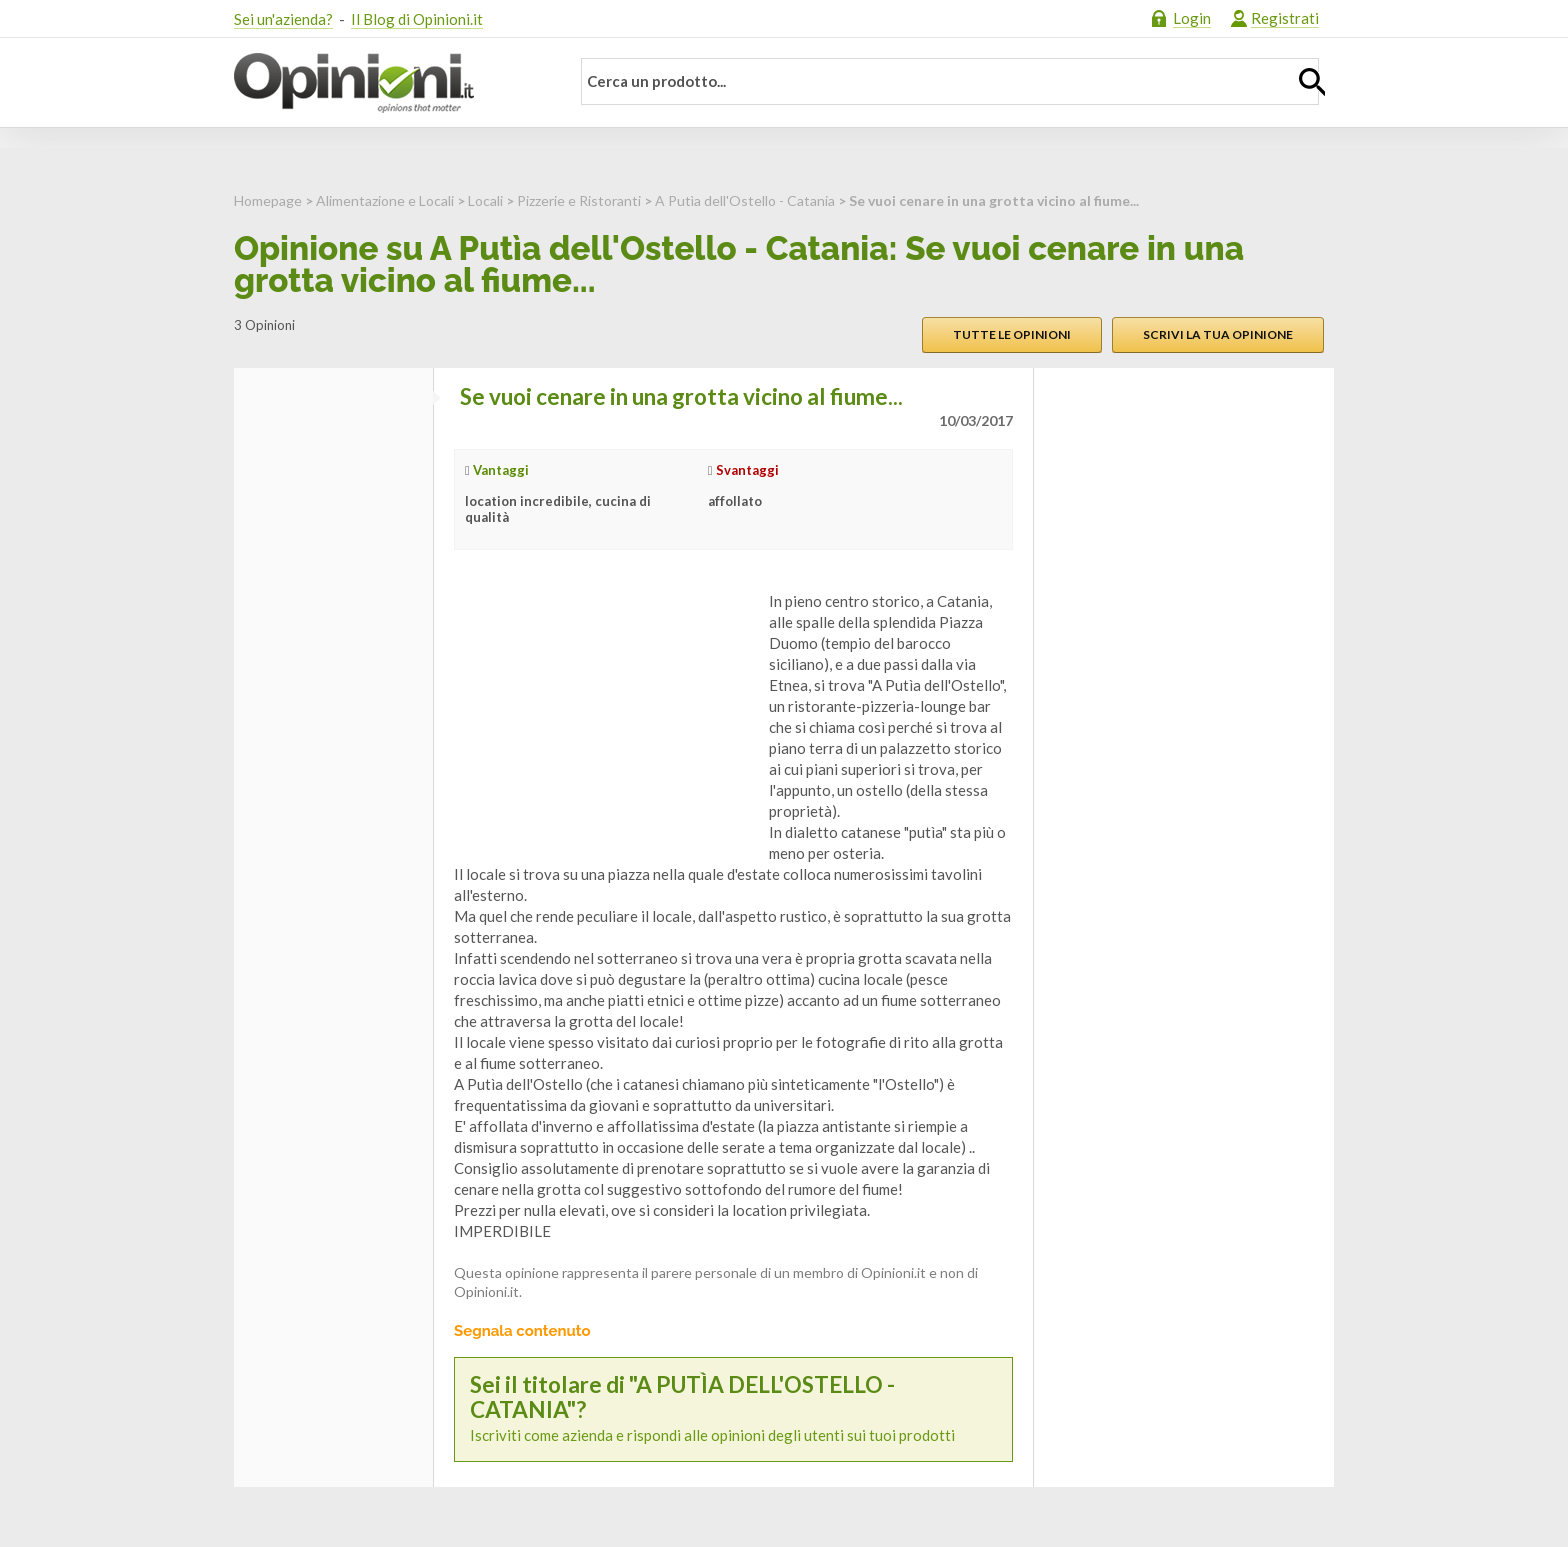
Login (1192, 18)
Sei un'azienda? (283, 19)
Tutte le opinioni (1012, 334)
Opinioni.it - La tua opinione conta (389, 83)
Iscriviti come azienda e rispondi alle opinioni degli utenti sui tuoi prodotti (733, 1409)
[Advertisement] (604, 716)
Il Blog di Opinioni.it (417, 19)
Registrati (1285, 18)
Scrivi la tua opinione (1218, 334)
